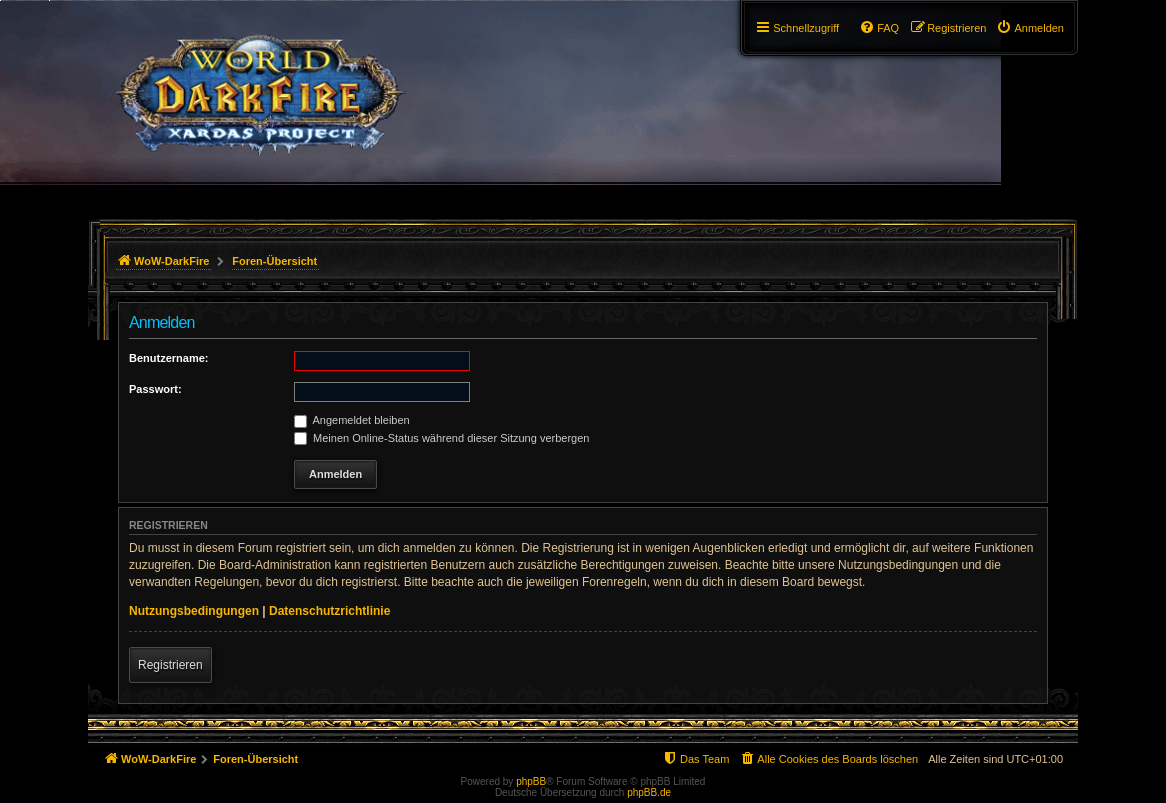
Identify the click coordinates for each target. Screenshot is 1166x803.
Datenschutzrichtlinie (329, 611)
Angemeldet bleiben (352, 420)
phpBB (531, 781)
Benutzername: (168, 358)
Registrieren (170, 665)
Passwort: (155, 389)
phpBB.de (649, 792)
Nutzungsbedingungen (194, 611)
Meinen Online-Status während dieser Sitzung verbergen (441, 438)
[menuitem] (1030, 28)
